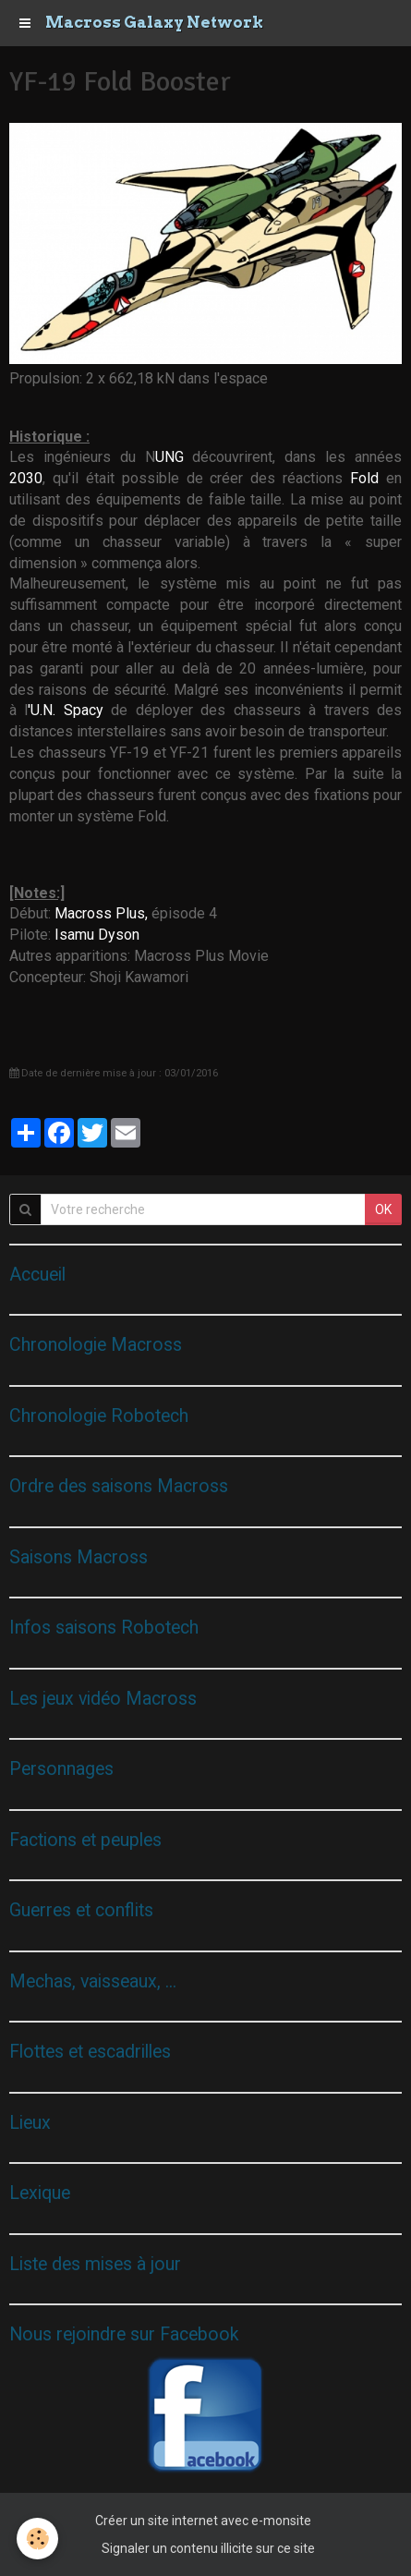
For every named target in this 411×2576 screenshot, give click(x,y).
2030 (25, 478)
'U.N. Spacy (65, 710)
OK (383, 1209)
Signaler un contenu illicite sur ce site (208, 2548)
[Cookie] (37, 2538)
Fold (368, 478)
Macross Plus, (101, 913)
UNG (174, 457)
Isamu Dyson (96, 934)
